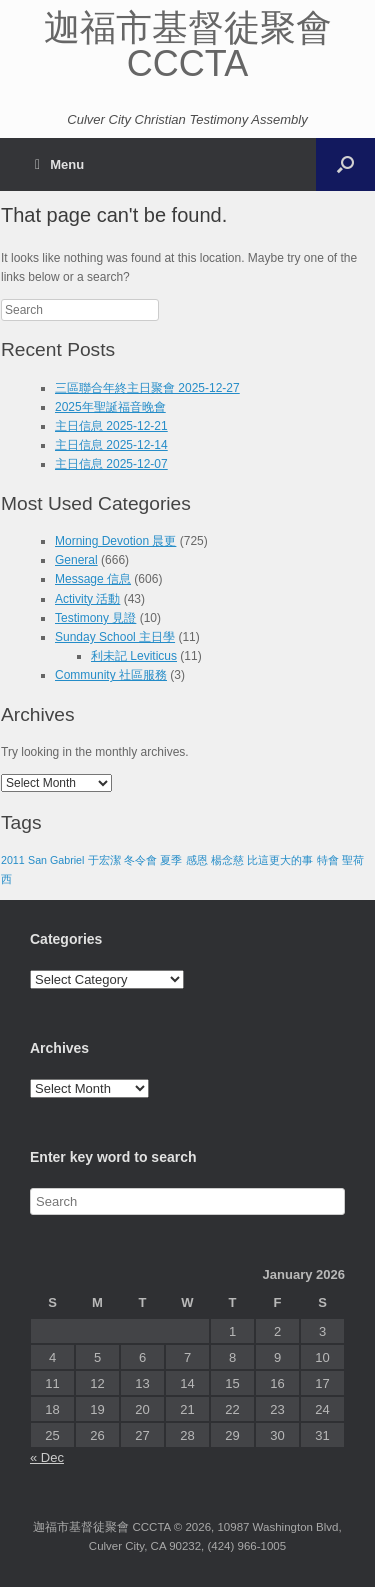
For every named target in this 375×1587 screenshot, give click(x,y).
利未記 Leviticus (134, 656)
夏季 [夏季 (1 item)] (171, 860)
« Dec (47, 1457)
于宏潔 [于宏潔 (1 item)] (104, 860)
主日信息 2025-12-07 (111, 464)
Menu (59, 164)
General (76, 560)
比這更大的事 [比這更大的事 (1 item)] (280, 860)
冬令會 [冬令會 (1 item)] (140, 860)
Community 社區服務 (111, 675)
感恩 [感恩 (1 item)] (197, 860)
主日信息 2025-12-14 (111, 445)
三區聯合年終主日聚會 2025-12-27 (147, 388)
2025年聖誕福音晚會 (110, 407)
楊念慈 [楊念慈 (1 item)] (227, 860)
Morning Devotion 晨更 (115, 541)
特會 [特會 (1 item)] (328, 860)
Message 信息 (93, 579)
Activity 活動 (87, 599)
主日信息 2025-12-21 (111, 426)
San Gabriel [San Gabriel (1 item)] (56, 860)
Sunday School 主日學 (115, 637)
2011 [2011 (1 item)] (13, 860)
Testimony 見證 (95, 618)
